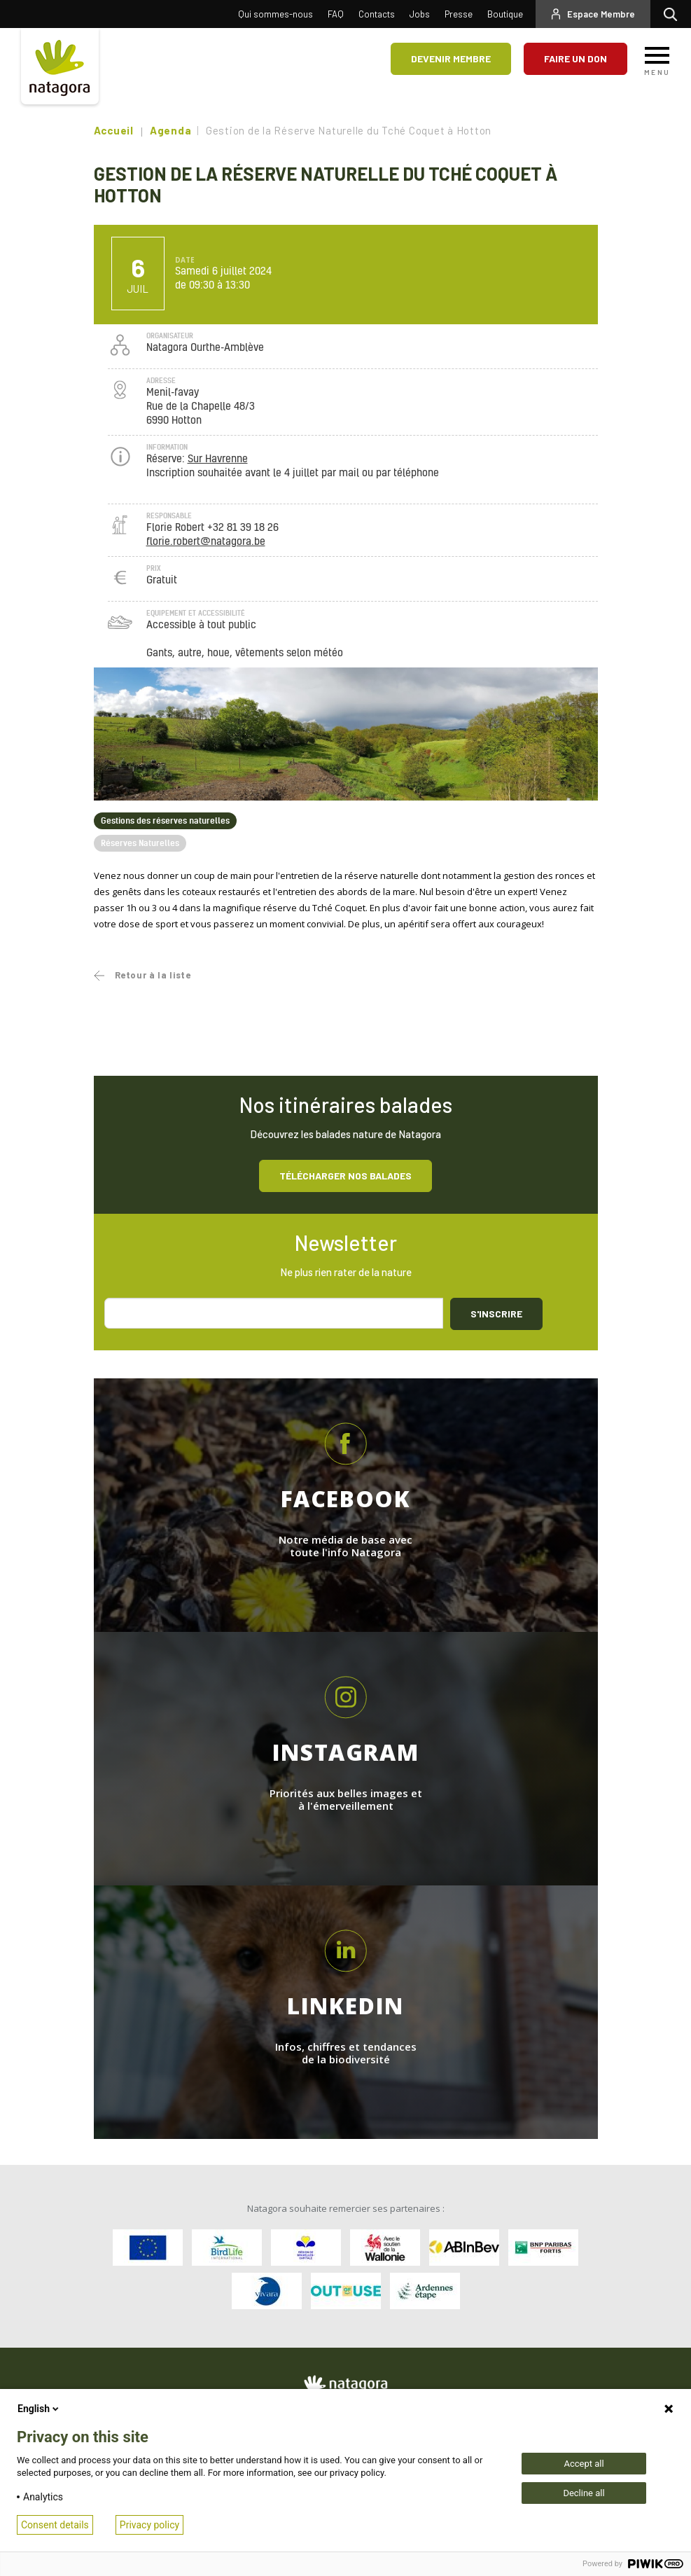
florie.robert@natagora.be (205, 541)
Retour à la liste (153, 975)
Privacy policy (149, 2524)
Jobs (420, 14)
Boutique (505, 14)
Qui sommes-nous (275, 14)
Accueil (114, 130)
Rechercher (674, 14)
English (39, 2408)
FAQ (336, 14)
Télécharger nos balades (345, 1176)
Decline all (583, 2493)
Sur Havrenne (218, 459)
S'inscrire (496, 1314)
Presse (459, 14)
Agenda (171, 130)
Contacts (376, 14)
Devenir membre (451, 58)
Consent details (55, 2524)
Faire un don (575, 58)
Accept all (583, 2463)
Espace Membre (601, 14)
